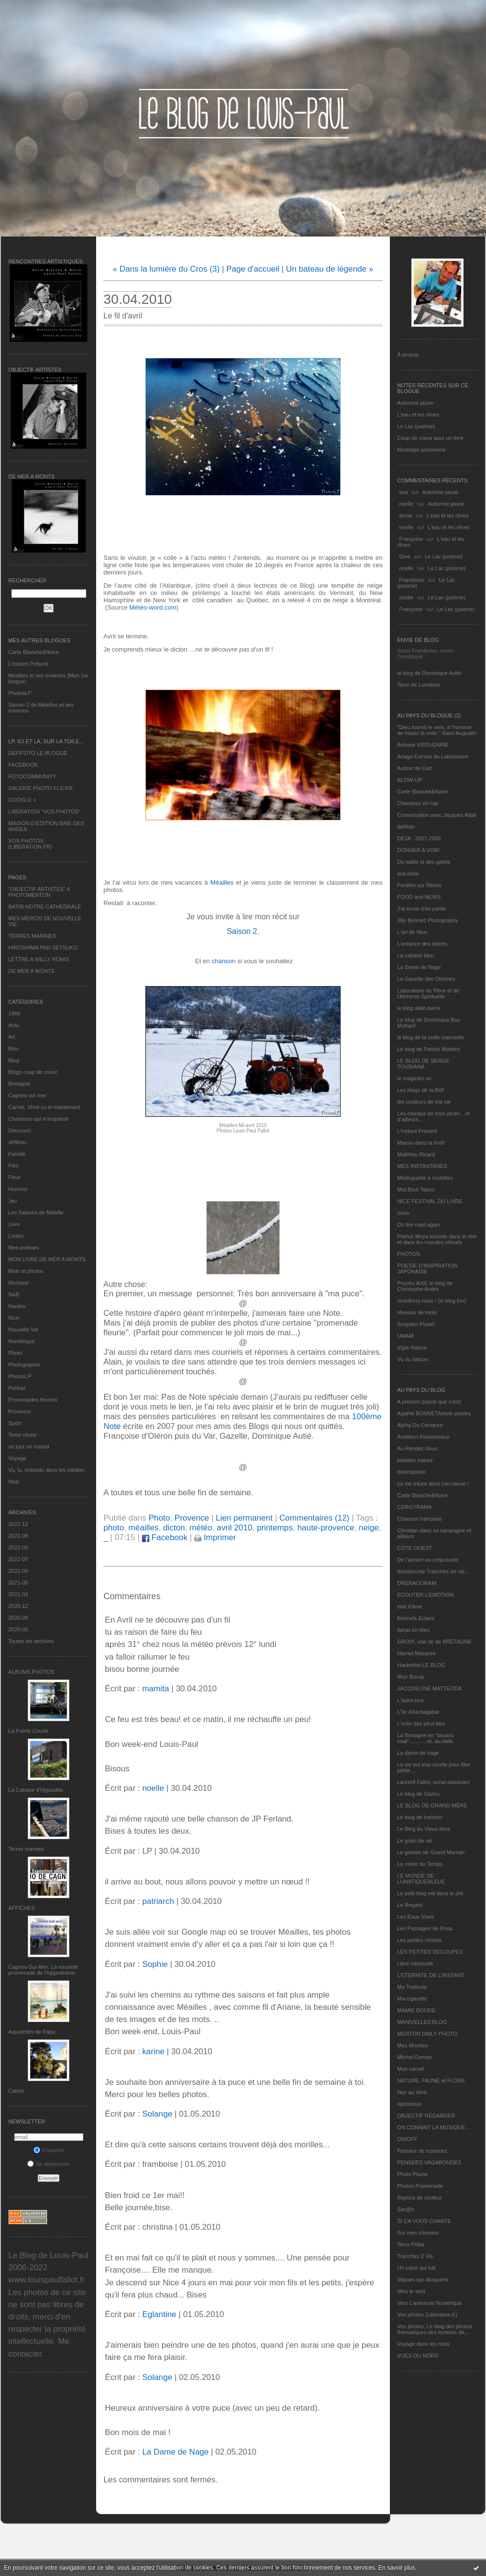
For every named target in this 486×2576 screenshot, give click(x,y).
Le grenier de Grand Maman (431, 1852)
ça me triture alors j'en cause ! (432, 1483)
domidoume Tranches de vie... (433, 1571)
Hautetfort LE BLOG (421, 1665)
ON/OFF (407, 2139)
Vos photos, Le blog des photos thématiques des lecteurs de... (434, 2329)
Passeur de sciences (422, 2151)
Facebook (164, 1537)
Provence (19, 1411)
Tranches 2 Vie (415, 2256)
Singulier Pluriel (415, 1324)
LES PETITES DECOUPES (430, 1952)
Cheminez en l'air (418, 803)
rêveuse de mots (417, 1312)
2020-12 (18, 1606)
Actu (13, 1025)
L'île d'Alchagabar (418, 1712)
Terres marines (26, 1849)
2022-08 (18, 1547)
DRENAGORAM (416, 1583)
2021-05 (18, 1582)
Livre (14, 1224)
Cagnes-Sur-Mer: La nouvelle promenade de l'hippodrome (43, 1970)
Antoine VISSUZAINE (423, 745)
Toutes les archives (31, 1641)
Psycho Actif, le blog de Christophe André (425, 1286)
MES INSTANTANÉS (422, 1166)
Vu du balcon (412, 1359)
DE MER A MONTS (31, 971)
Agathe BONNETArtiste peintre (434, 1413)
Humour (17, 1189)
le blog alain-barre (418, 1008)
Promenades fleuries (33, 1400)
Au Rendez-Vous (417, 1448)
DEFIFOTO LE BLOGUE (37, 753)
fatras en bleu (413, 1630)
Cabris (16, 2091)
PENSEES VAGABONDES (429, 2162)
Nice (13, 1318)
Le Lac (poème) (416, 426)
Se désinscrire (48, 2164)
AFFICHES (21, 1908)
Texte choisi (22, 1435)
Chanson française (419, 1519)
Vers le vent (411, 2291)
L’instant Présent (28, 664)
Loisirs (16, 1236)
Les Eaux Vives (415, 1917)
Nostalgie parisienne (421, 450)
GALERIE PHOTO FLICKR (40, 788)
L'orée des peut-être (421, 1723)
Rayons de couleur (419, 2197)
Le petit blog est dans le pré (430, 1893)
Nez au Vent (411, 2092)
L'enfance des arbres (422, 944)
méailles (143, 1527)
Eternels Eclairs (415, 1618)
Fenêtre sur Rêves (419, 885)
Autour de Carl (414, 768)
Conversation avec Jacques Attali (436, 815)
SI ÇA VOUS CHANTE (424, 2221)
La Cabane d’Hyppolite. (36, 1790)
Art (11, 1037)
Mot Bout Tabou (416, 1189)
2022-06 (18, 1571)
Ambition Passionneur (423, 1437)
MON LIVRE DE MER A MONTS (46, 1259)
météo (200, 1527)
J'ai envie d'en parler (421, 909)
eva (403, 492)
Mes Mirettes (412, 2045)
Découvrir (19, 1130)
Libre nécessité (415, 1963)
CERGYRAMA (414, 1507)
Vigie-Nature (412, 1347)
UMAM (405, 1336)
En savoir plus (396, 2567)
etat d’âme (409, 1606)
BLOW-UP (409, 780)
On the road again (418, 1225)
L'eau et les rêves (418, 414)
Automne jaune (415, 403)
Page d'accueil (253, 269)
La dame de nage (418, 1753)
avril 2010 (234, 1527)
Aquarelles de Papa (31, 2032)
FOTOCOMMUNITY (32, 776)
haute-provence (325, 1527)
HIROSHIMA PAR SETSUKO (43, 948)
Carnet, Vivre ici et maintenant (44, 1107)
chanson (224, 961)
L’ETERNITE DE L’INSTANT (431, 1975)
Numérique (21, 1341)
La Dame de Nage (419, 967)
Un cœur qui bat (416, 2268)
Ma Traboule (412, 1987)
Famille (16, 1154)
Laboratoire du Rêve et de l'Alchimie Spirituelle (428, 993)
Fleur (14, 1177)
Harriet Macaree (416, 1653)
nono (403, 1213)
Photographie (24, 1364)
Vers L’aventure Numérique (429, 2303)
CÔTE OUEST (414, 1548)
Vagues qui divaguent (422, 2279)
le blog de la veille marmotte (430, 1037)
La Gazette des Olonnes (426, 979)
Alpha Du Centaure (420, 1425)
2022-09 (18, 1536)
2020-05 (18, 1629)
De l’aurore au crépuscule (427, 1560)
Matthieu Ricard (416, 1154)
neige (369, 1527)
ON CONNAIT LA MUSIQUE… (433, 2127)
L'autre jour (410, 1700)
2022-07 (18, 1559)
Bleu (13, 1048)
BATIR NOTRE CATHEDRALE (44, 907)
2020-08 (18, 1618)
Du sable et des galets (423, 862)
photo (113, 1527)
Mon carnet (410, 2069)
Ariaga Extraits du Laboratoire (432, 756)
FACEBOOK (23, 765)
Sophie (154, 1964)
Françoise (411, 539)
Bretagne (19, 1084)
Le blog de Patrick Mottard (428, 1049)
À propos (408, 354)
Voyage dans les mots (423, 2344)
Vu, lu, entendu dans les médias (46, 1470)
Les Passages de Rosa (424, 1928)
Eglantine (159, 2314)
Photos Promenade (420, 2186)
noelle (406, 504)
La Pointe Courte (28, 1731)
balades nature (415, 1460)
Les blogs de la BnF (421, 1090)
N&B (14, 1294)
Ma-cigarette (412, 1998)
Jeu (12, 1201)
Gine (404, 556)
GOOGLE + (22, 800)
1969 (14, 1013)
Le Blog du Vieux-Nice (423, 1829)
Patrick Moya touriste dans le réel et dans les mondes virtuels (437, 1239)
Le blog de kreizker (420, 1817)
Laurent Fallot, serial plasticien (433, 1782)
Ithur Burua (410, 1677)
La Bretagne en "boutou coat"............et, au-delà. (425, 1738)
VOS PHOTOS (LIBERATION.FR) (30, 844)
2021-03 (18, 1594)
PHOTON (408, 1254)
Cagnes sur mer (27, 1095)
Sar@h (405, 2209)
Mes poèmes (23, 1247)
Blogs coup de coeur (32, 1072)
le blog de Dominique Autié (429, 673)
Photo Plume (412, 2174)
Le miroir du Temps (420, 1864)
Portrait (16, 1388)
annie (405, 515)
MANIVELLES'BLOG (422, 2022)
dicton (174, 1527)
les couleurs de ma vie (423, 1102)
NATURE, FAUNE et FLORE (431, 2080)
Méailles (222, 882)
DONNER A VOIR (418, 850)
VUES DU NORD (417, 2355)
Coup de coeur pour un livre (430, 438)
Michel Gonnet (414, 2057)
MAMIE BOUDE (416, 2010)
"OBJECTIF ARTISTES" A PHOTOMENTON (39, 892)
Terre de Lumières (419, 685)
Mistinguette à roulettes (425, 1178)
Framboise (412, 580)
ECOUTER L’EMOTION (425, 1595)
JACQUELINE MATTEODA (429, 1688)
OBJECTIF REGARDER (426, 2116)
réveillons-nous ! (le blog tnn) (431, 1301)
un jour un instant (28, 1446)
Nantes (16, 1306)
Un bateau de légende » (329, 269)
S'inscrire (49, 2150)
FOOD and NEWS (419, 897)
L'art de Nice (412, 932)
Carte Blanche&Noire (33, 652)
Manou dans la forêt (421, 1143)
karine (153, 2051)
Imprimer (215, 1537)
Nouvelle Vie (23, 1329)
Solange (157, 2114)
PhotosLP (20, 693)
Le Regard (409, 1905)
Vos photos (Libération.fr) (427, 2315)
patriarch (158, 1901)
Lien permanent (244, 1518)
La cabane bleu (415, 955)
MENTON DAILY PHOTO (427, 2034)
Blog (13, 1060)
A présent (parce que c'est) (429, 1402)
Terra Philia (410, 2244)
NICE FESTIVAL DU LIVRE (430, 1201)
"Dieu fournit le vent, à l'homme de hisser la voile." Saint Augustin (436, 730)
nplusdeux (409, 2104)
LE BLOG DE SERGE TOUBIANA (423, 1064)
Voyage (17, 1458)
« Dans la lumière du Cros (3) (166, 269)
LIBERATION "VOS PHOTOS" (44, 811)
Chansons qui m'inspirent (38, 1119)
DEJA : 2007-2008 (419, 838)
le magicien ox (414, 1078)
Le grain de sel (414, 1840)
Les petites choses (419, 1940)
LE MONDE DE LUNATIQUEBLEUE (421, 1878)
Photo (15, 1353)
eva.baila (408, 873)
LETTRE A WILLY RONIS (38, 959)
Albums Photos (31, 1672)
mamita (155, 1688)
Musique (18, 1283)
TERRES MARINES (32, 936)
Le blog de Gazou (418, 1794)
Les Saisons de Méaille (35, 1212)
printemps (275, 1527)
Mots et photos (25, 1271)
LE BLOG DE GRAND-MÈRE (432, 1805)
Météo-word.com (153, 607)
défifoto (17, 1142)
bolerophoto (411, 1472)
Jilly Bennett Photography (427, 920)
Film (13, 1166)
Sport (14, 1423)
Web (13, 1482)
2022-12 (18, 1524)
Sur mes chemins (418, 2233)
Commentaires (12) (314, 1518)
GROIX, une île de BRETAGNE (434, 1642)
